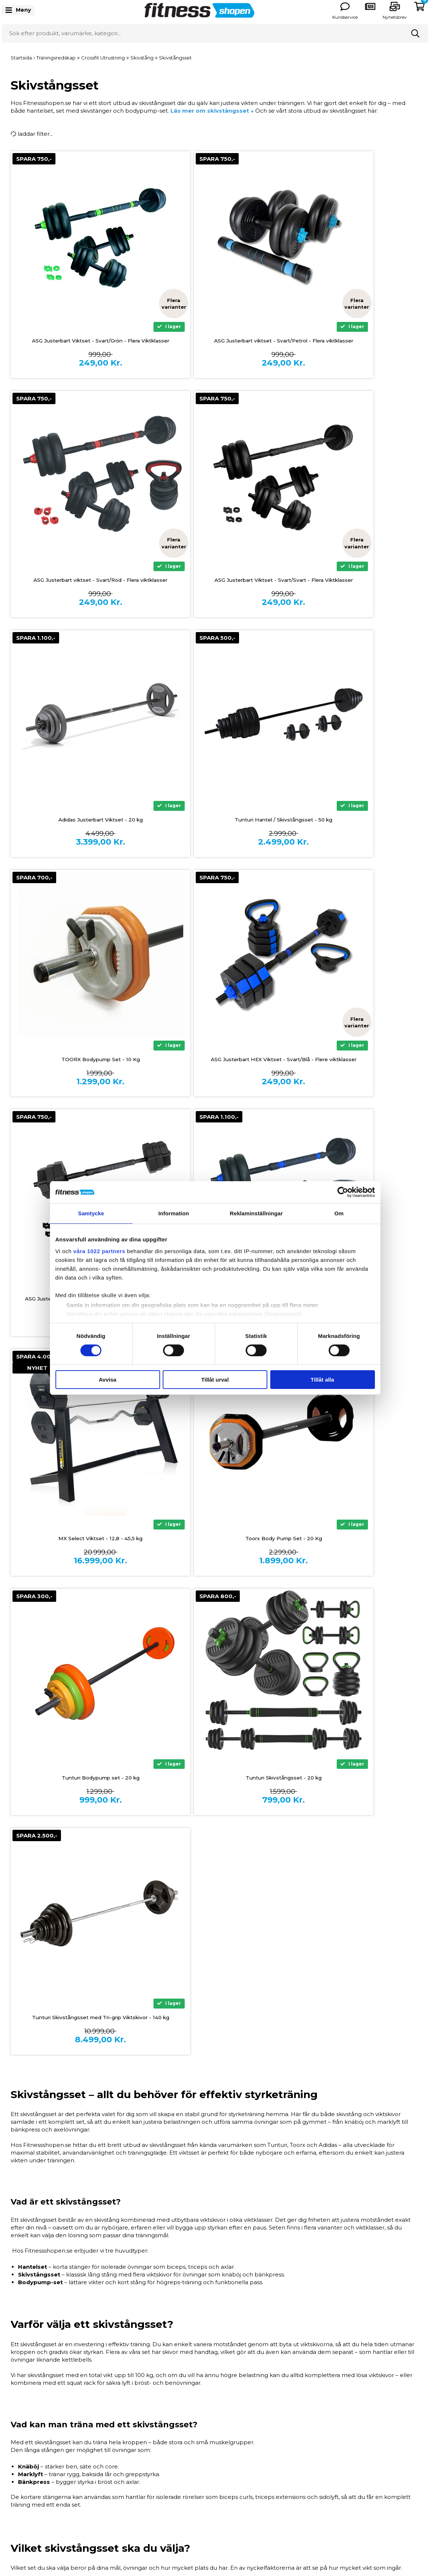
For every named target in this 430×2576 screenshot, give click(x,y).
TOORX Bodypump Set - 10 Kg (77, 820)
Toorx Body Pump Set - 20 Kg (352, 1059)
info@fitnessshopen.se (45, 2459)
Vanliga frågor (234, 2451)
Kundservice (345, 17)
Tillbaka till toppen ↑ (215, 2361)
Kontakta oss (131, 2485)
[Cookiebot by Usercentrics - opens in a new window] (343, 1192)
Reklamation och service (147, 2463)
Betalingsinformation (142, 2417)
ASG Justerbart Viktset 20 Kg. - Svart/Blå (77, 1059)
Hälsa (325, 2451)
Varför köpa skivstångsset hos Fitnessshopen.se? (126, 2330)
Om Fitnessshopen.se (245, 2417)
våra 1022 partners (99, 1251)
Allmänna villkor (135, 2440)
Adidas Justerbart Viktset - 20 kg (215, 580)
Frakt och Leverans (139, 2451)
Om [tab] (338, 1213)
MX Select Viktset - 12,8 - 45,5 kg (215, 1059)
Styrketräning (335, 2429)
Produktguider (235, 2440)
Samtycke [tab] (91, 1213)
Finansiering (129, 2429)
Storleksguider (235, 2429)
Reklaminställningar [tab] (256, 1213)
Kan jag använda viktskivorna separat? (112, 2310)
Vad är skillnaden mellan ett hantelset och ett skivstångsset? (142, 2271)
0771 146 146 (30, 2449)
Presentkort (334, 2474)
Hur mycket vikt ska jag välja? (100, 2290)
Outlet (326, 2485)
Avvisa (107, 1379)
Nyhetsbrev (395, 17)
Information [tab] (173, 1213)
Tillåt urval (215, 1379)
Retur (121, 2474)
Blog (221, 2485)
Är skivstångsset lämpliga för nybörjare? (115, 2251)
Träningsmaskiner (341, 2417)
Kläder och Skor (339, 2463)
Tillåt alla (322, 1379)
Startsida (21, 58)
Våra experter (234, 2463)
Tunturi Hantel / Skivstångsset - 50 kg (352, 580)
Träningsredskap (340, 2440)
